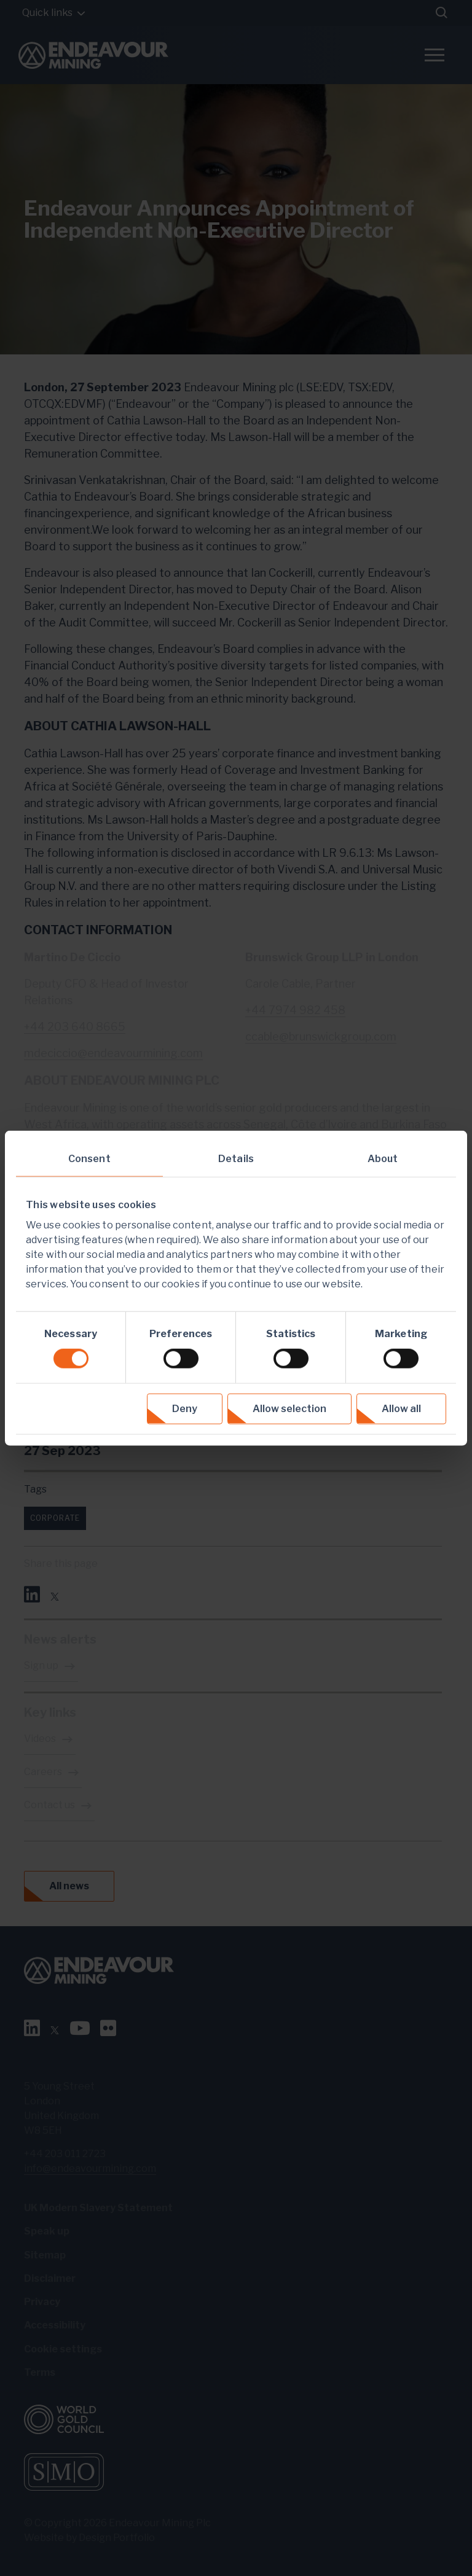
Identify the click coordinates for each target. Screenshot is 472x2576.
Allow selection (289, 1408)
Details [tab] (236, 1159)
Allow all (401, 1408)
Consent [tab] (89, 1159)
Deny (184, 1408)
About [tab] (383, 1159)
